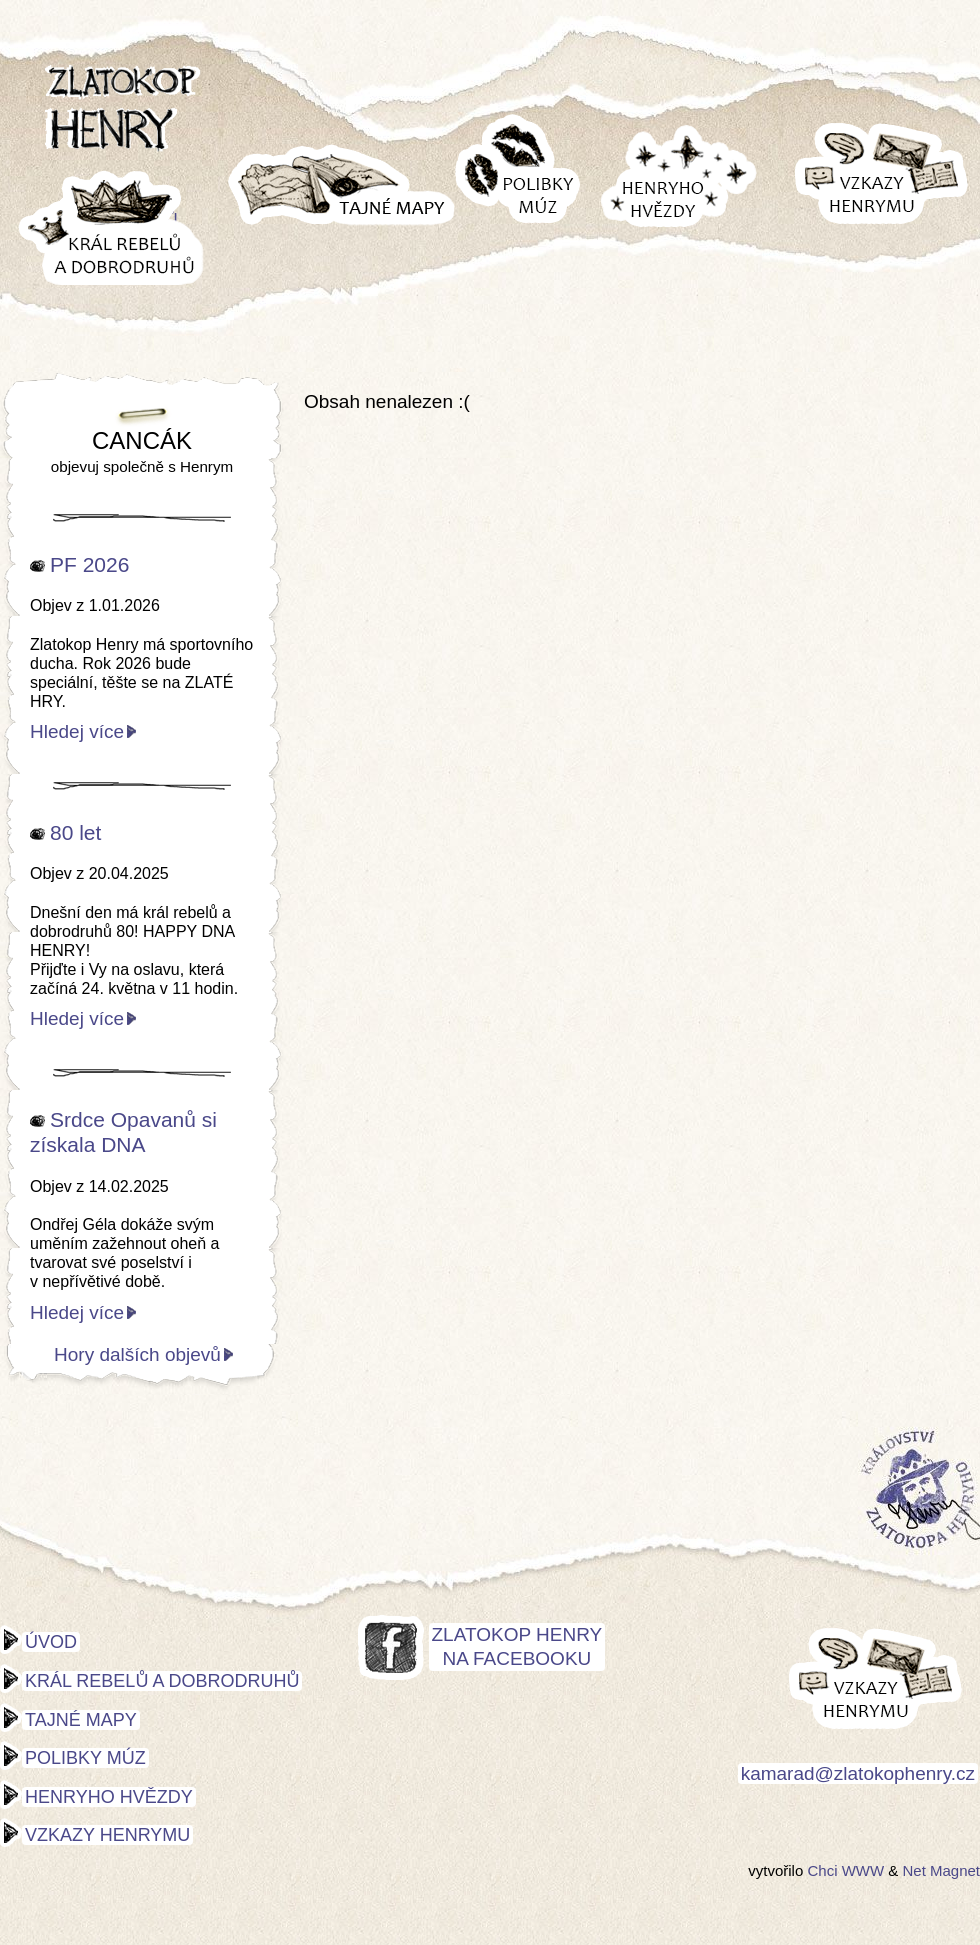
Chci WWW (845, 1870)
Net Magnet (941, 1870)
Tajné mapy (81, 1720)
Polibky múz (85, 1758)
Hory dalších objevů (137, 1354)
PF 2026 (89, 564)
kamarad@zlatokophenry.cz (858, 1773)
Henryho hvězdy (109, 1797)
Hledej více (77, 731)
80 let (75, 832)
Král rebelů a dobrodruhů (162, 1681)
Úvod (51, 1642)
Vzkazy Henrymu (107, 1835)
